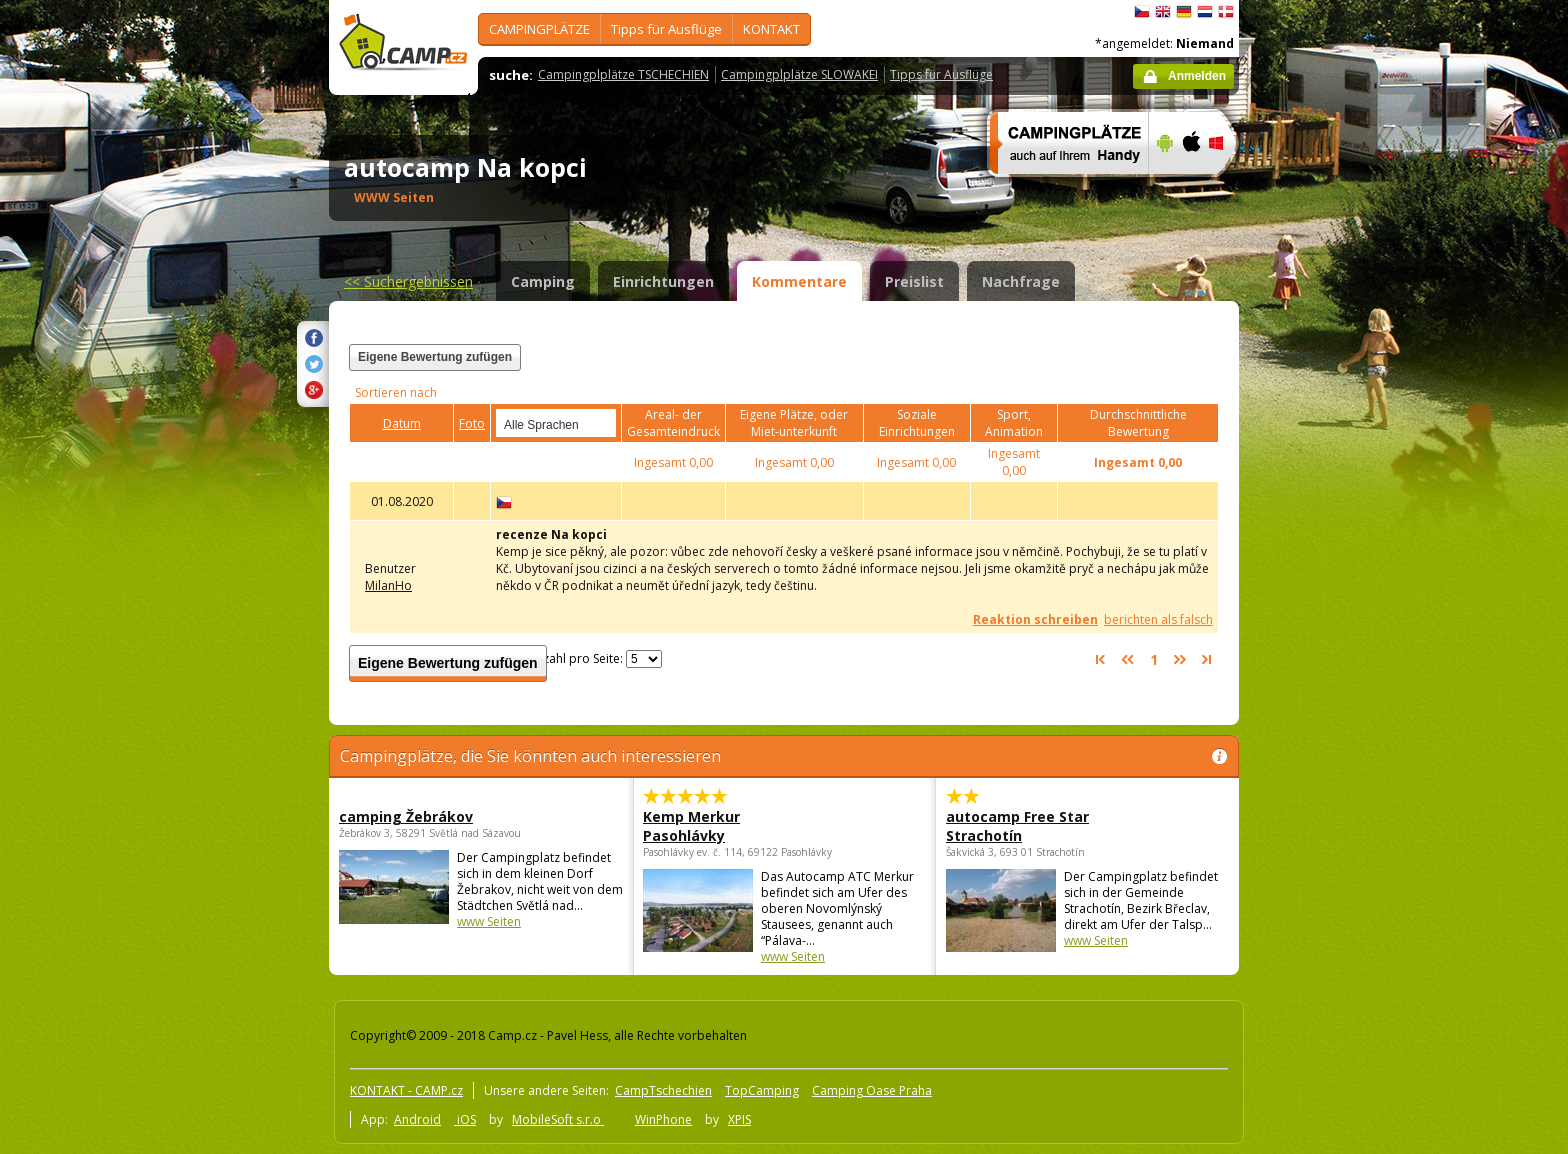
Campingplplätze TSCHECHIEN (623, 74)
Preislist (914, 281)
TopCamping (762, 1090)
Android (417, 1119)
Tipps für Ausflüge (666, 29)
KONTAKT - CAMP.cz (406, 1090)
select (602, 423)
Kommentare (799, 281)
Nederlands (1205, 12)
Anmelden (1197, 76)
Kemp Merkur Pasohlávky (691, 826)
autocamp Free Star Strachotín (1017, 826)
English (1163, 12)
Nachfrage (1021, 281)
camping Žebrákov (406, 816)
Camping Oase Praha (872, 1090)
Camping (543, 281)
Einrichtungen (663, 281)
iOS (465, 1119)
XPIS (739, 1119)
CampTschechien (663, 1090)
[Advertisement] (1323, 601)
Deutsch (1184, 12)
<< (408, 281)
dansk (1226, 12)
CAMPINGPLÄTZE (539, 29)
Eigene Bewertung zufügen (435, 357)
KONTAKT (771, 29)
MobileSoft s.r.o (558, 1119)
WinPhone (663, 1119)
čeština (1142, 12)
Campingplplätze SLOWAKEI (799, 74)
